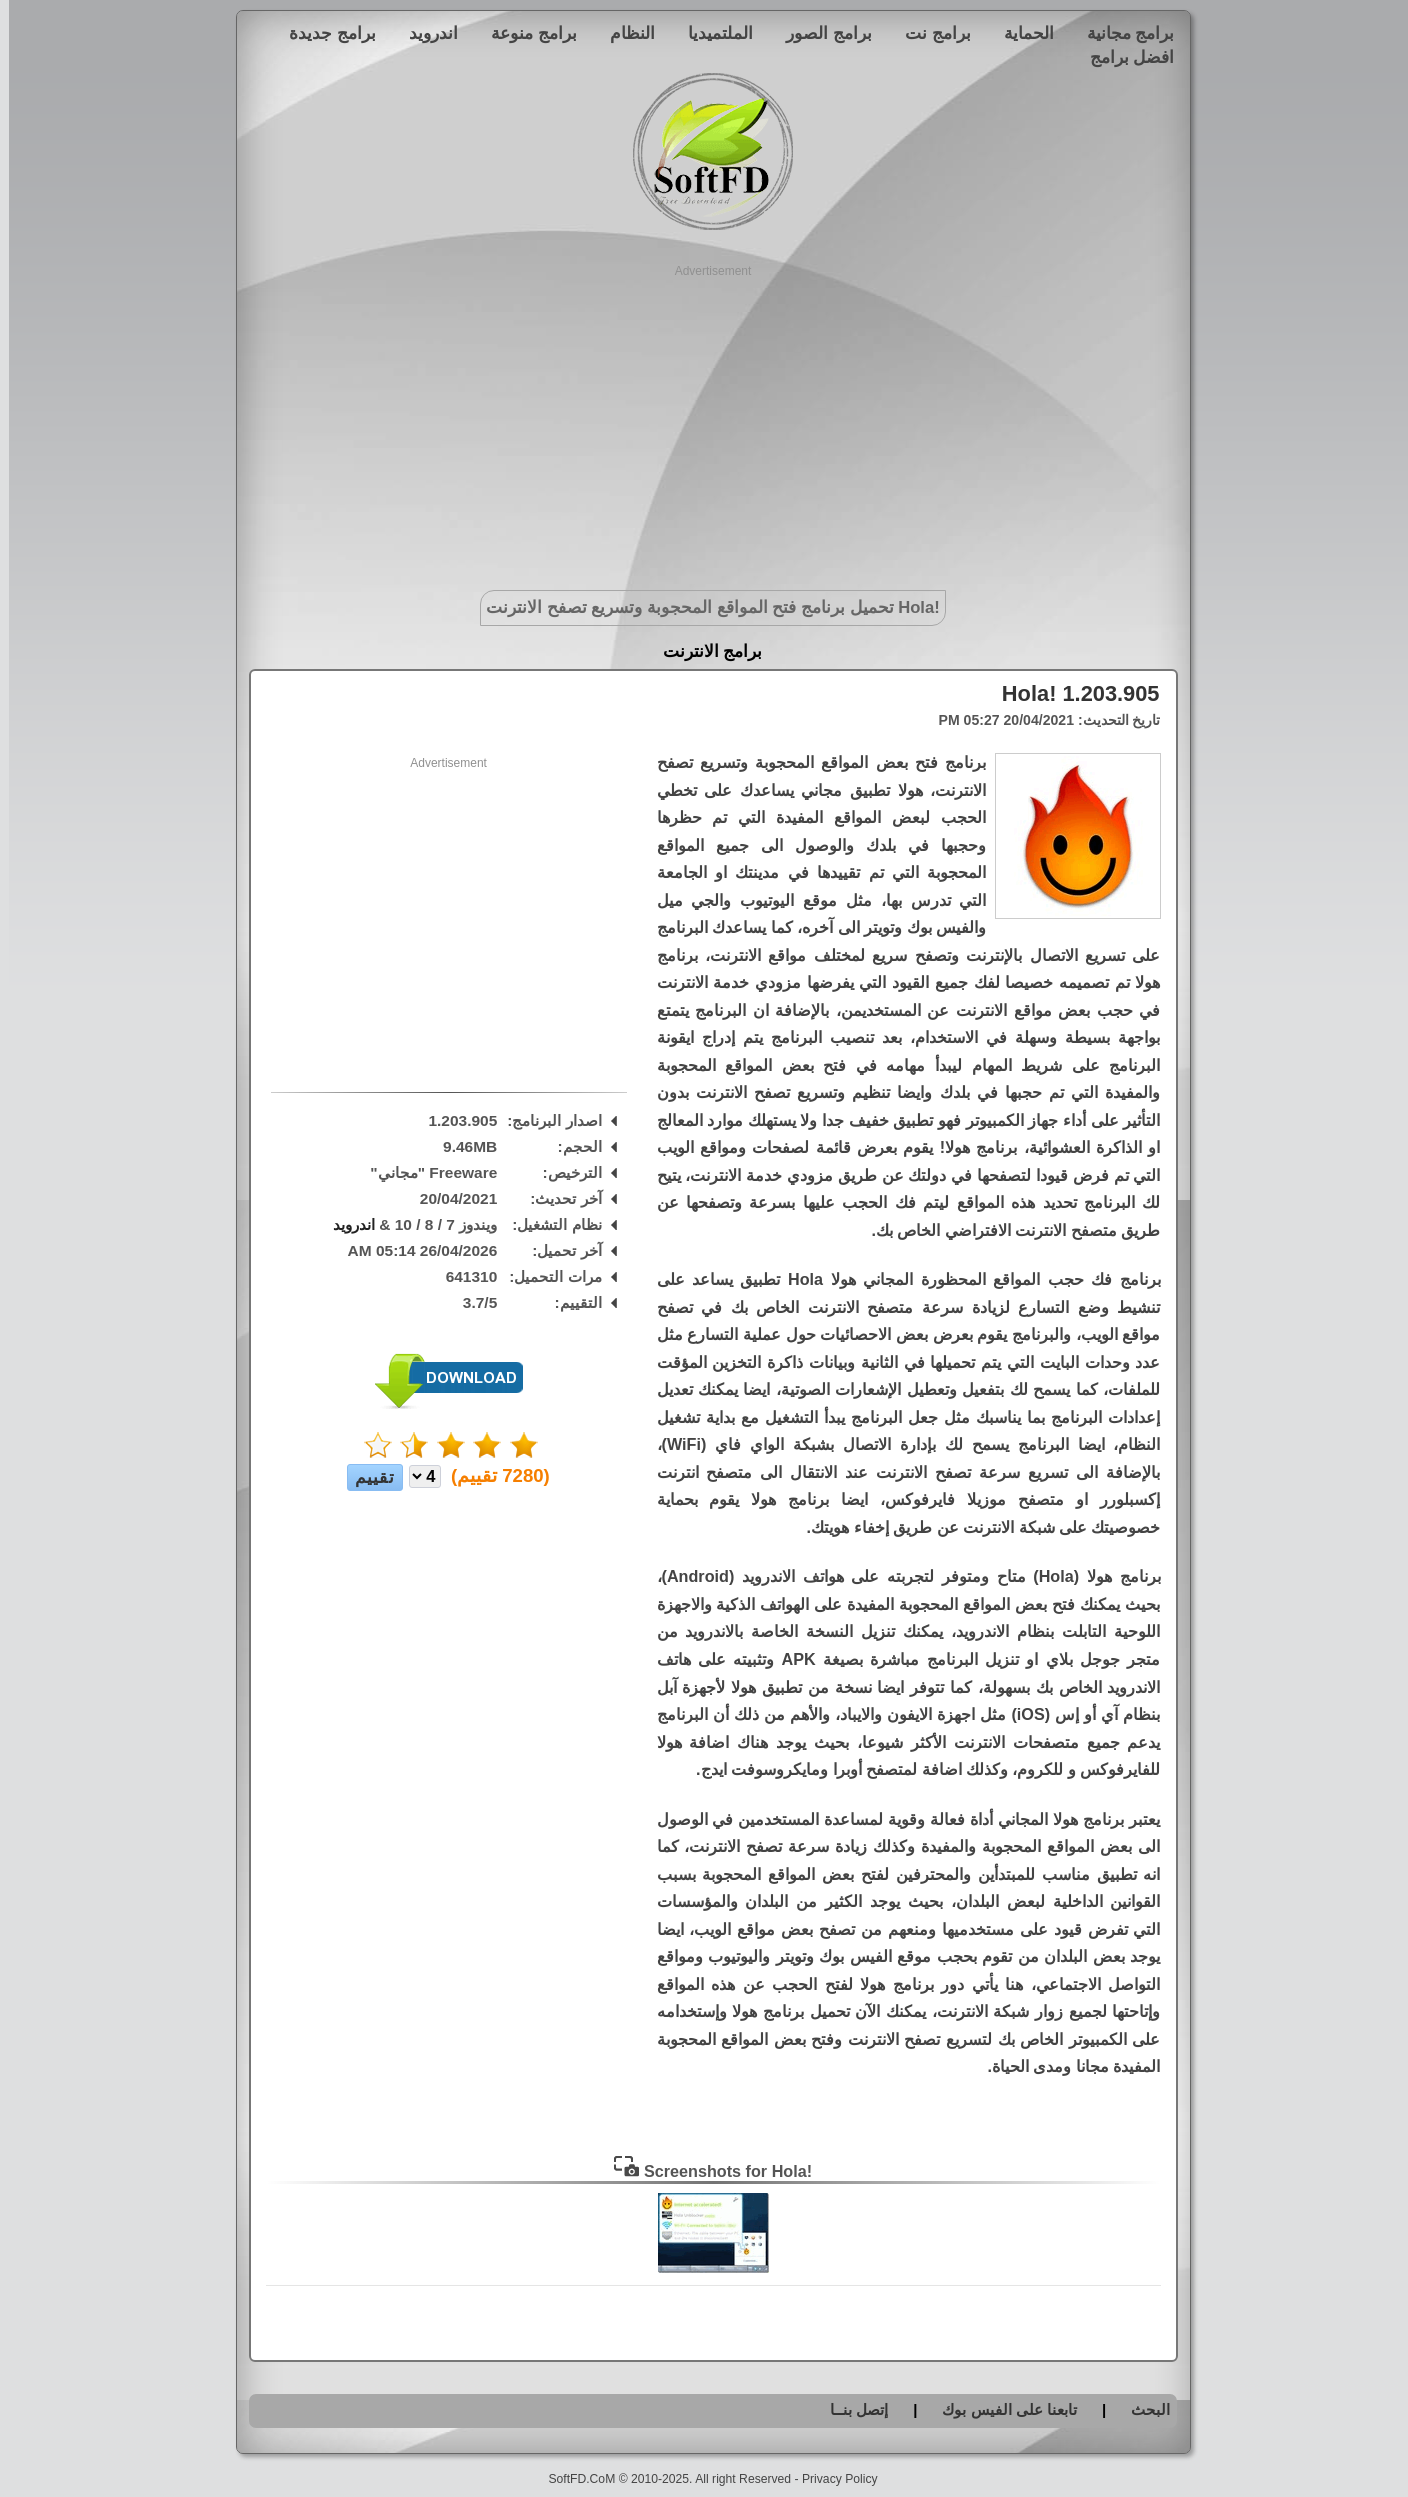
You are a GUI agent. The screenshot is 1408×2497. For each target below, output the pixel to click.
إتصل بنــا (850, 2409)
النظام (623, 33)
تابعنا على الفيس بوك (1000, 2409)
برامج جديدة (323, 33)
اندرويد (424, 33)
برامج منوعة (525, 33)
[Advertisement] (704, 420)
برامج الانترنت (704, 651)
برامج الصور (820, 33)
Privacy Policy (831, 2479)
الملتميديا (711, 33)
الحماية (1020, 33)
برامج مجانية (1122, 33)
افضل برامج (1123, 57)
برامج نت (929, 33)
